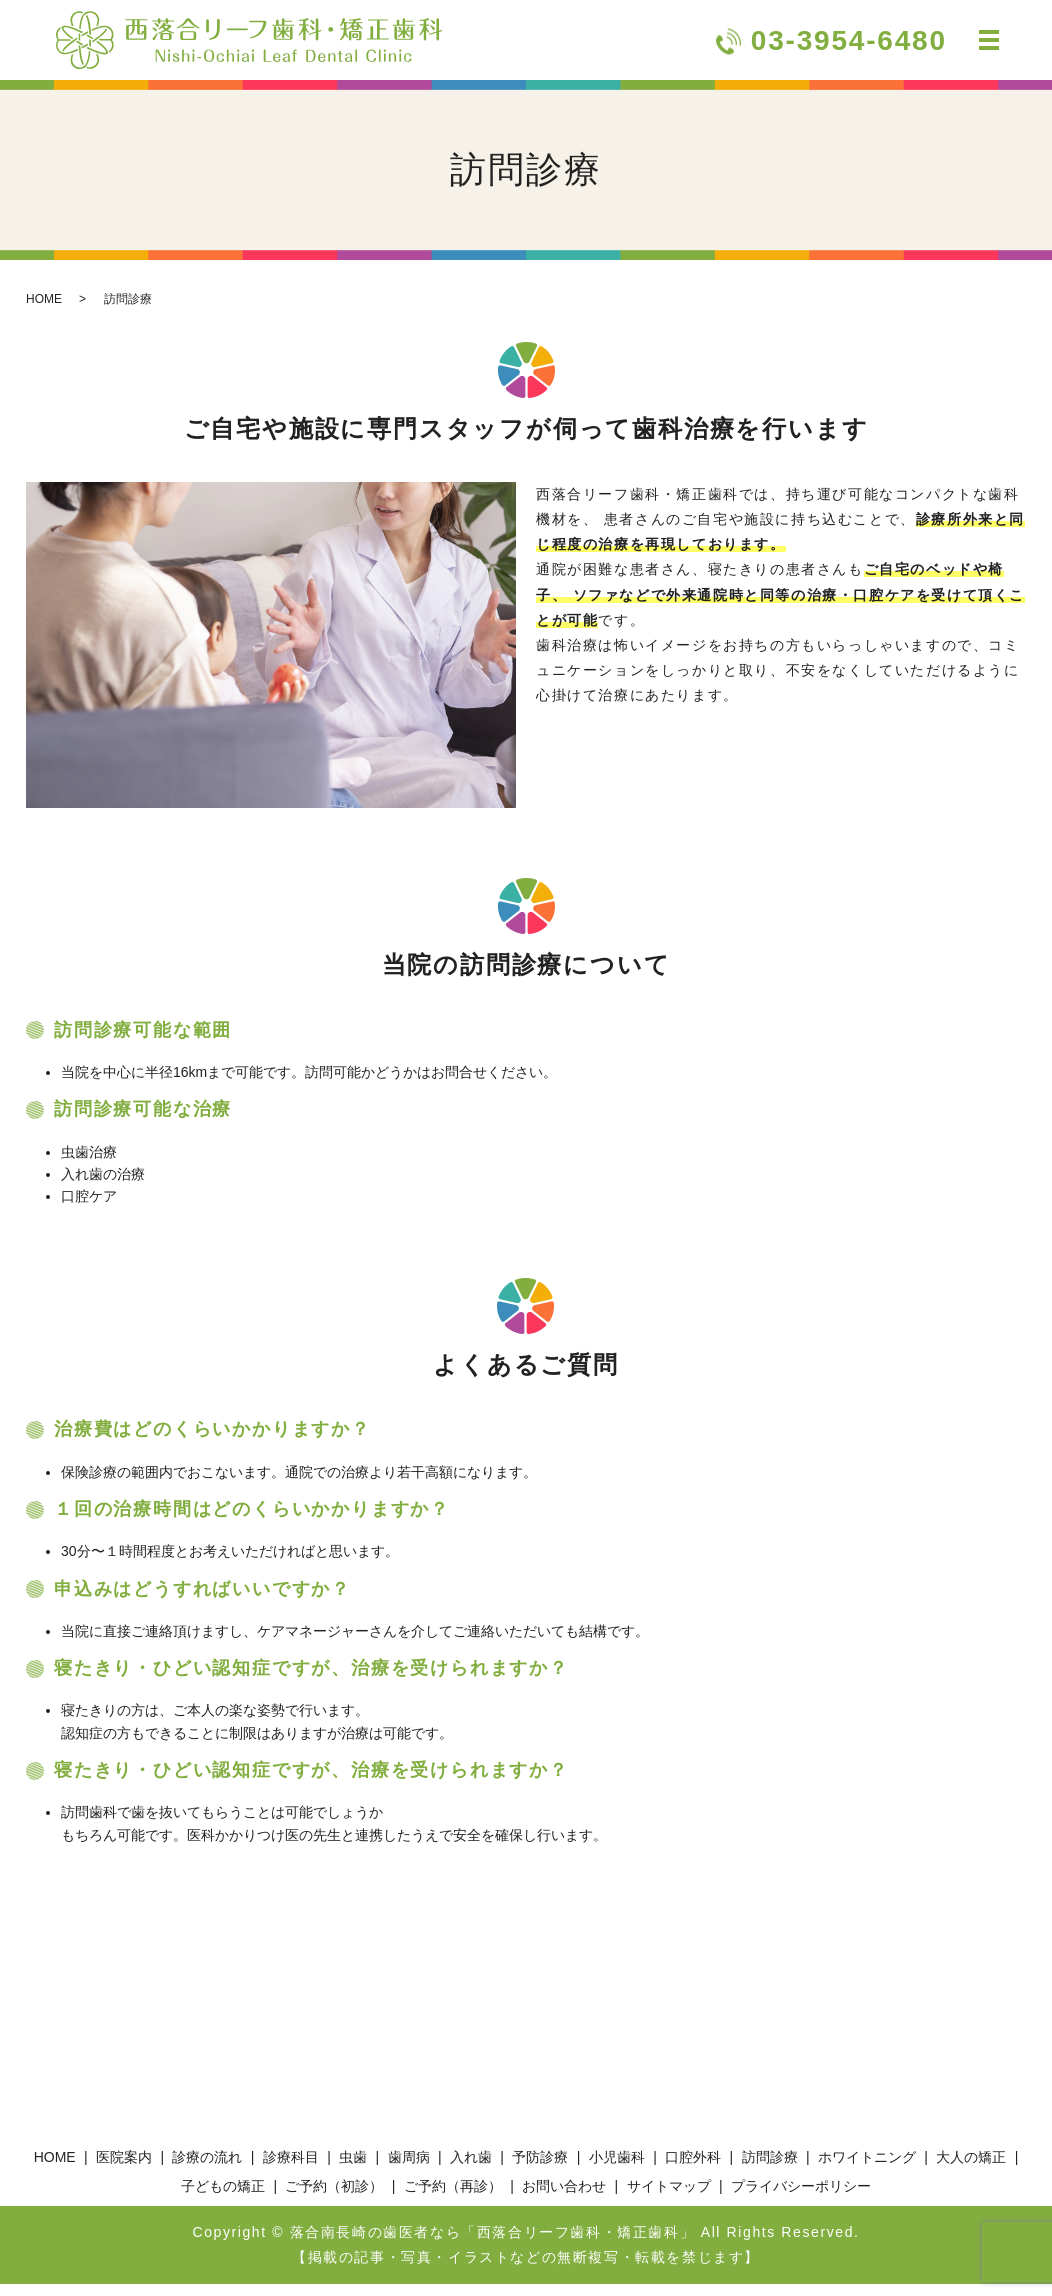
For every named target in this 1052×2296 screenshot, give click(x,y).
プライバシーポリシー (801, 2198)
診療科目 (291, 2169)
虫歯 (353, 2169)
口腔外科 (693, 2169)
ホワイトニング (867, 2169)
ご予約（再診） (453, 2198)
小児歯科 (617, 2169)
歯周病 (409, 2169)
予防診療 (540, 2169)
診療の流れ (207, 2169)
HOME (44, 311)
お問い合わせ (564, 2198)
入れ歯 (471, 2169)
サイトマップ (669, 2198)
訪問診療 (770, 2169)
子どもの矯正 (223, 2198)
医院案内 (124, 2169)
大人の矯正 (971, 2169)
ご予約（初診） (334, 2198)
